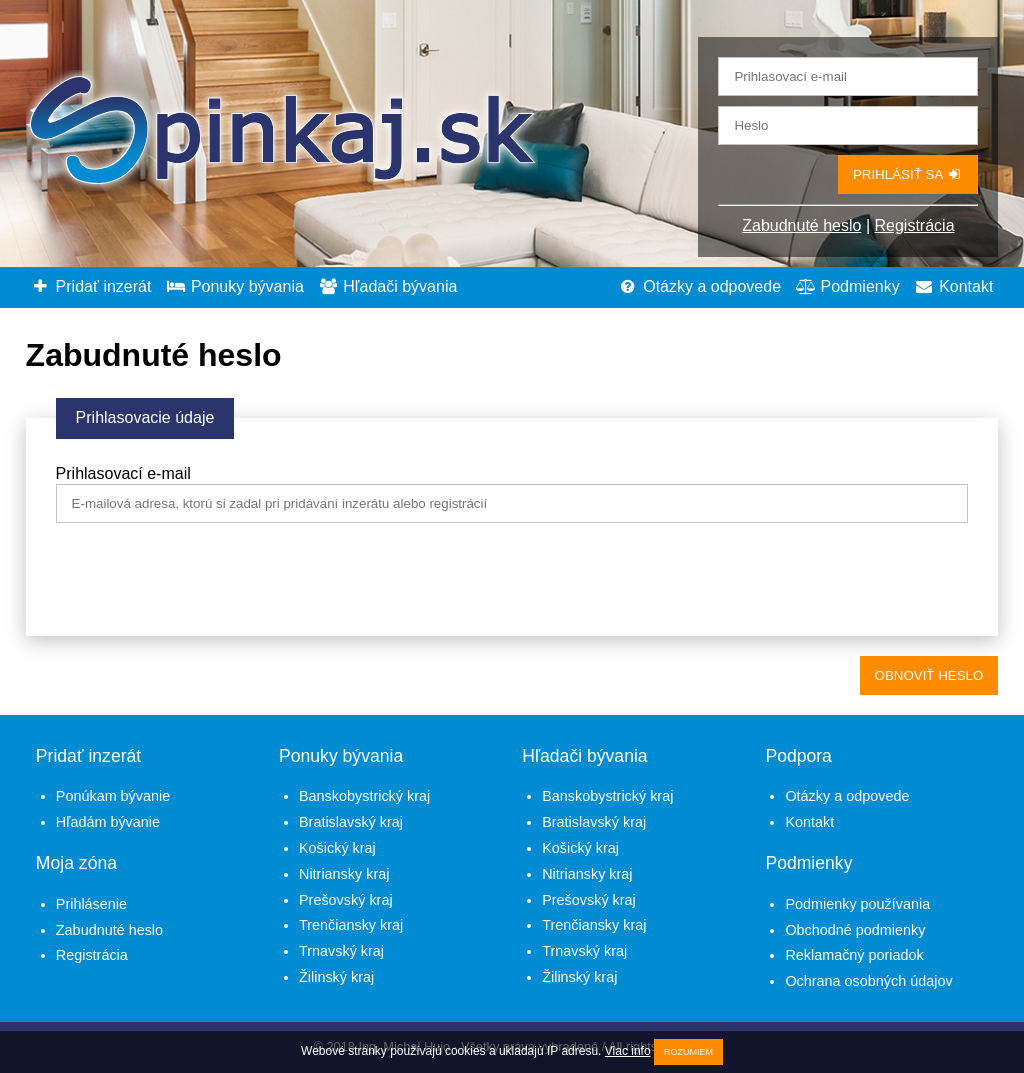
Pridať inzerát (91, 286)
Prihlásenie (91, 904)
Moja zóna (76, 863)
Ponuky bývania (235, 286)
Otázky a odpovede (699, 286)
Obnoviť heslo (929, 675)
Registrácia (915, 225)
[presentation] (208, 582)
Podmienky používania (857, 904)
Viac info (628, 1051)
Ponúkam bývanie (113, 796)
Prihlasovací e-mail (123, 473)
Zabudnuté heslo (801, 225)
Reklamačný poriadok (854, 955)
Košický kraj (337, 848)
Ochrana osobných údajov (868, 981)
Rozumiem (688, 1052)
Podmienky (848, 286)
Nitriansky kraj (344, 874)
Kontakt (953, 286)
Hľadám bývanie (108, 822)
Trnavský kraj (341, 951)
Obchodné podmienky (855, 930)
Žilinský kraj (336, 977)
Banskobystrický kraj (364, 796)
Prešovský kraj (346, 900)
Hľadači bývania (387, 286)
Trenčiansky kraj (351, 925)
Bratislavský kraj (351, 822)
